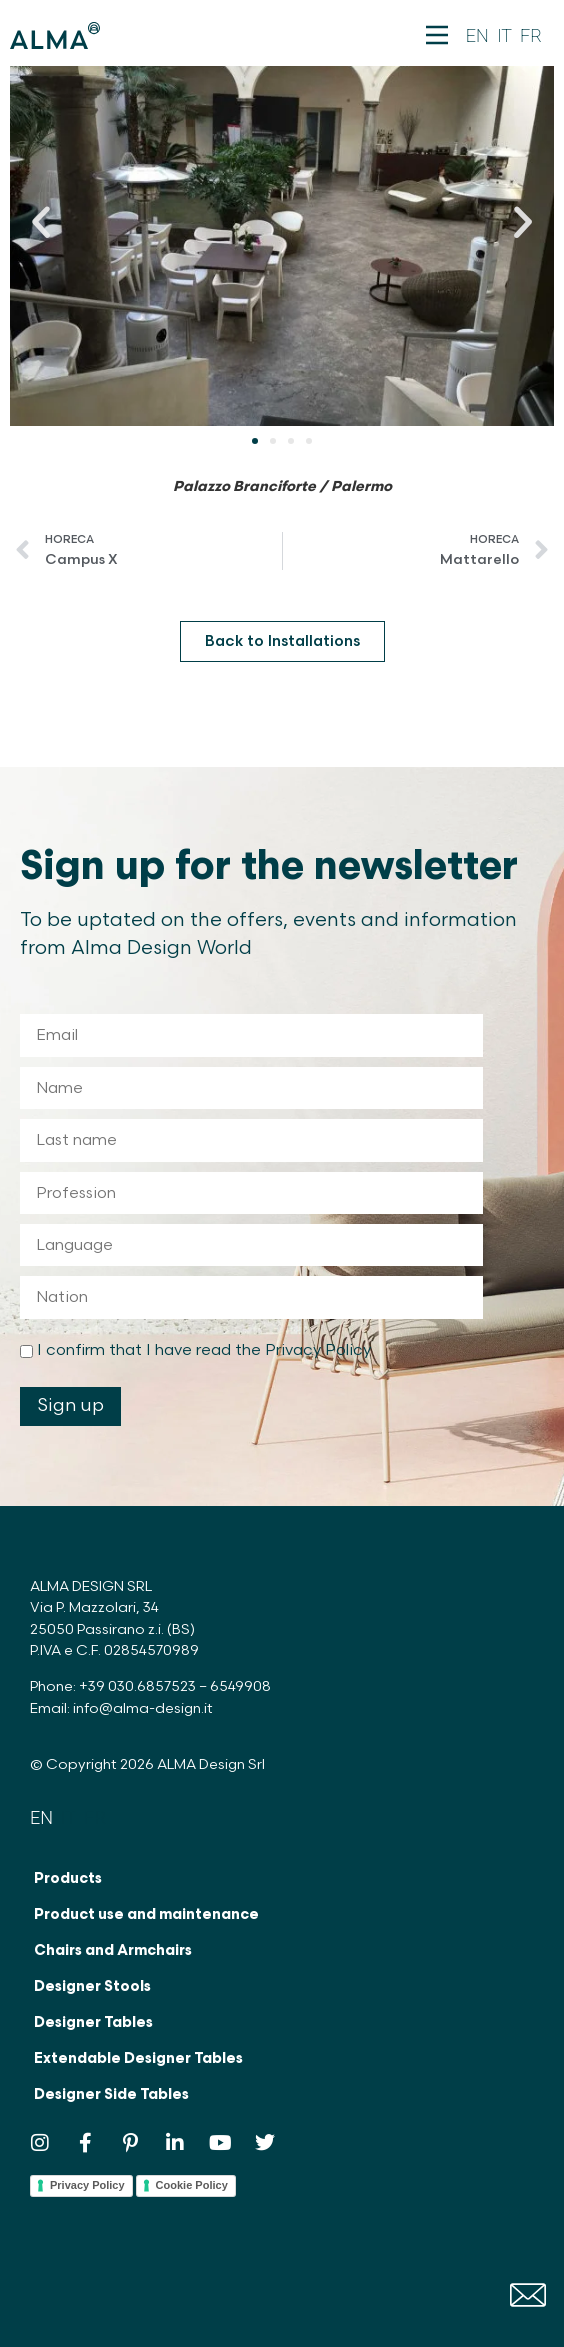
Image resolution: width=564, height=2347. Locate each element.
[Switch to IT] (504, 36)
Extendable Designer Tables (138, 2058)
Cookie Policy (192, 2185)
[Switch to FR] (531, 36)
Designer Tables (93, 2022)
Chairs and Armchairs (113, 1950)
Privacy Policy (87, 2185)
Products (68, 1878)
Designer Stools (92, 1986)
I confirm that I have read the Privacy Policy (204, 1350)
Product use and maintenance (146, 1914)
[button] (41, 222)
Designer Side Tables (111, 2094)
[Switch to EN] (477, 36)
